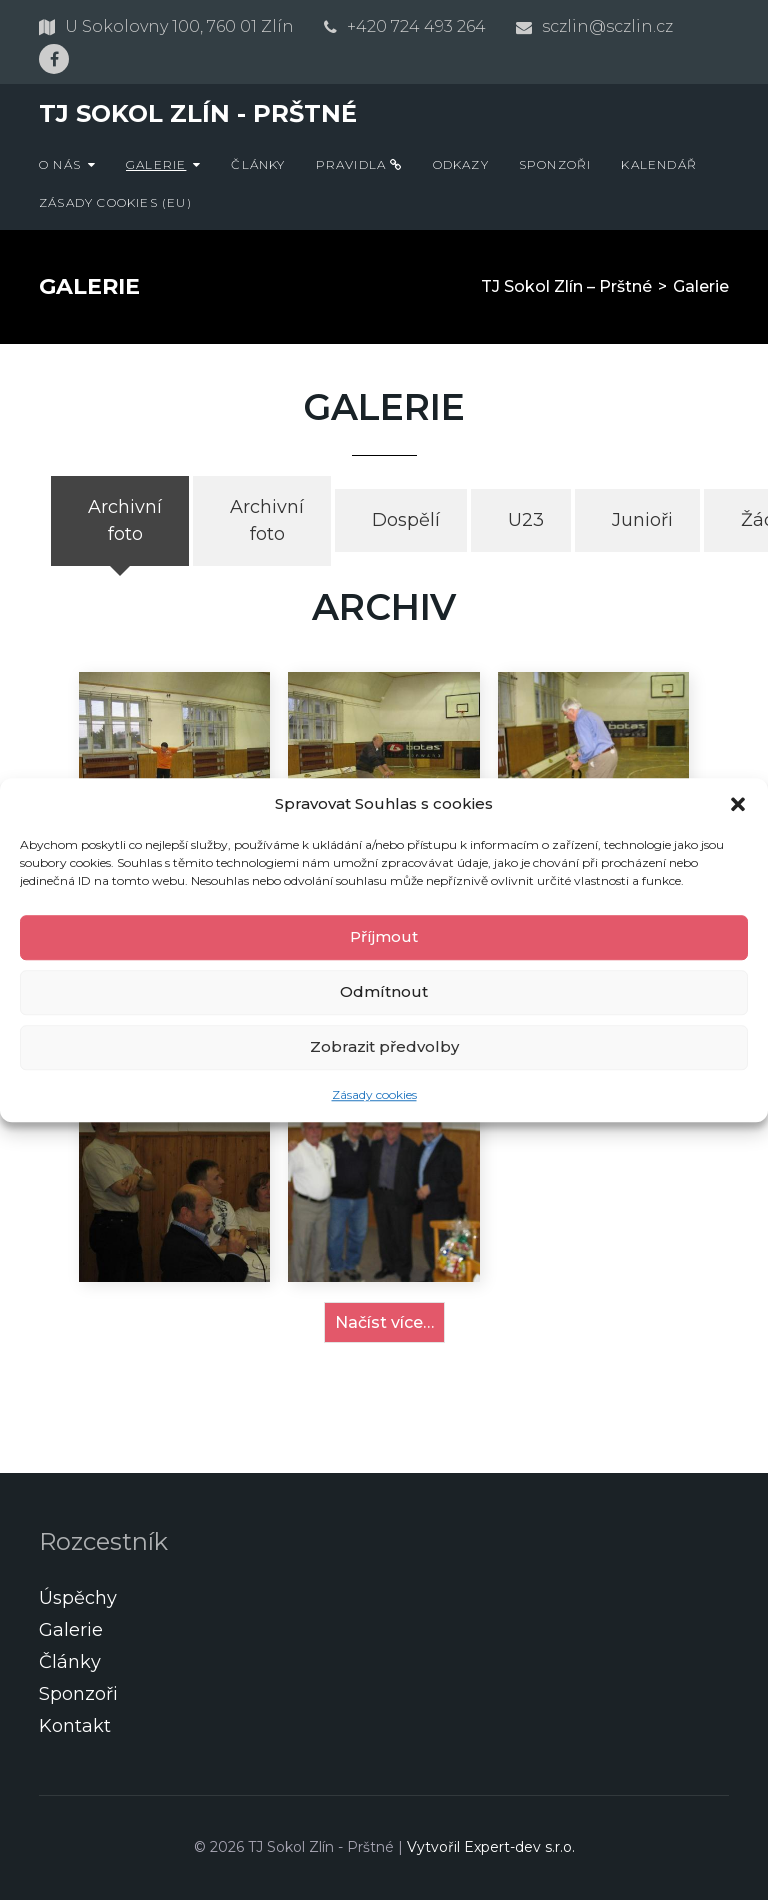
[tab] (120, 521)
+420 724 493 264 (416, 26)
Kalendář (659, 164)
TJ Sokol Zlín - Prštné (198, 113)
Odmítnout (384, 991)
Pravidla (359, 164)
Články (258, 164)
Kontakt (75, 1726)
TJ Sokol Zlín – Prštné (566, 286)
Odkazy (461, 164)
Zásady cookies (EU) (115, 202)
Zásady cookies (374, 1094)
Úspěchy (78, 1598)
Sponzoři (555, 164)
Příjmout (384, 936)
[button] (738, 805)
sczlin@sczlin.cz (607, 26)
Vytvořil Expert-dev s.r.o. (491, 1847)
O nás (60, 164)
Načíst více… (384, 1322)
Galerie (156, 164)
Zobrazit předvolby (384, 1046)
